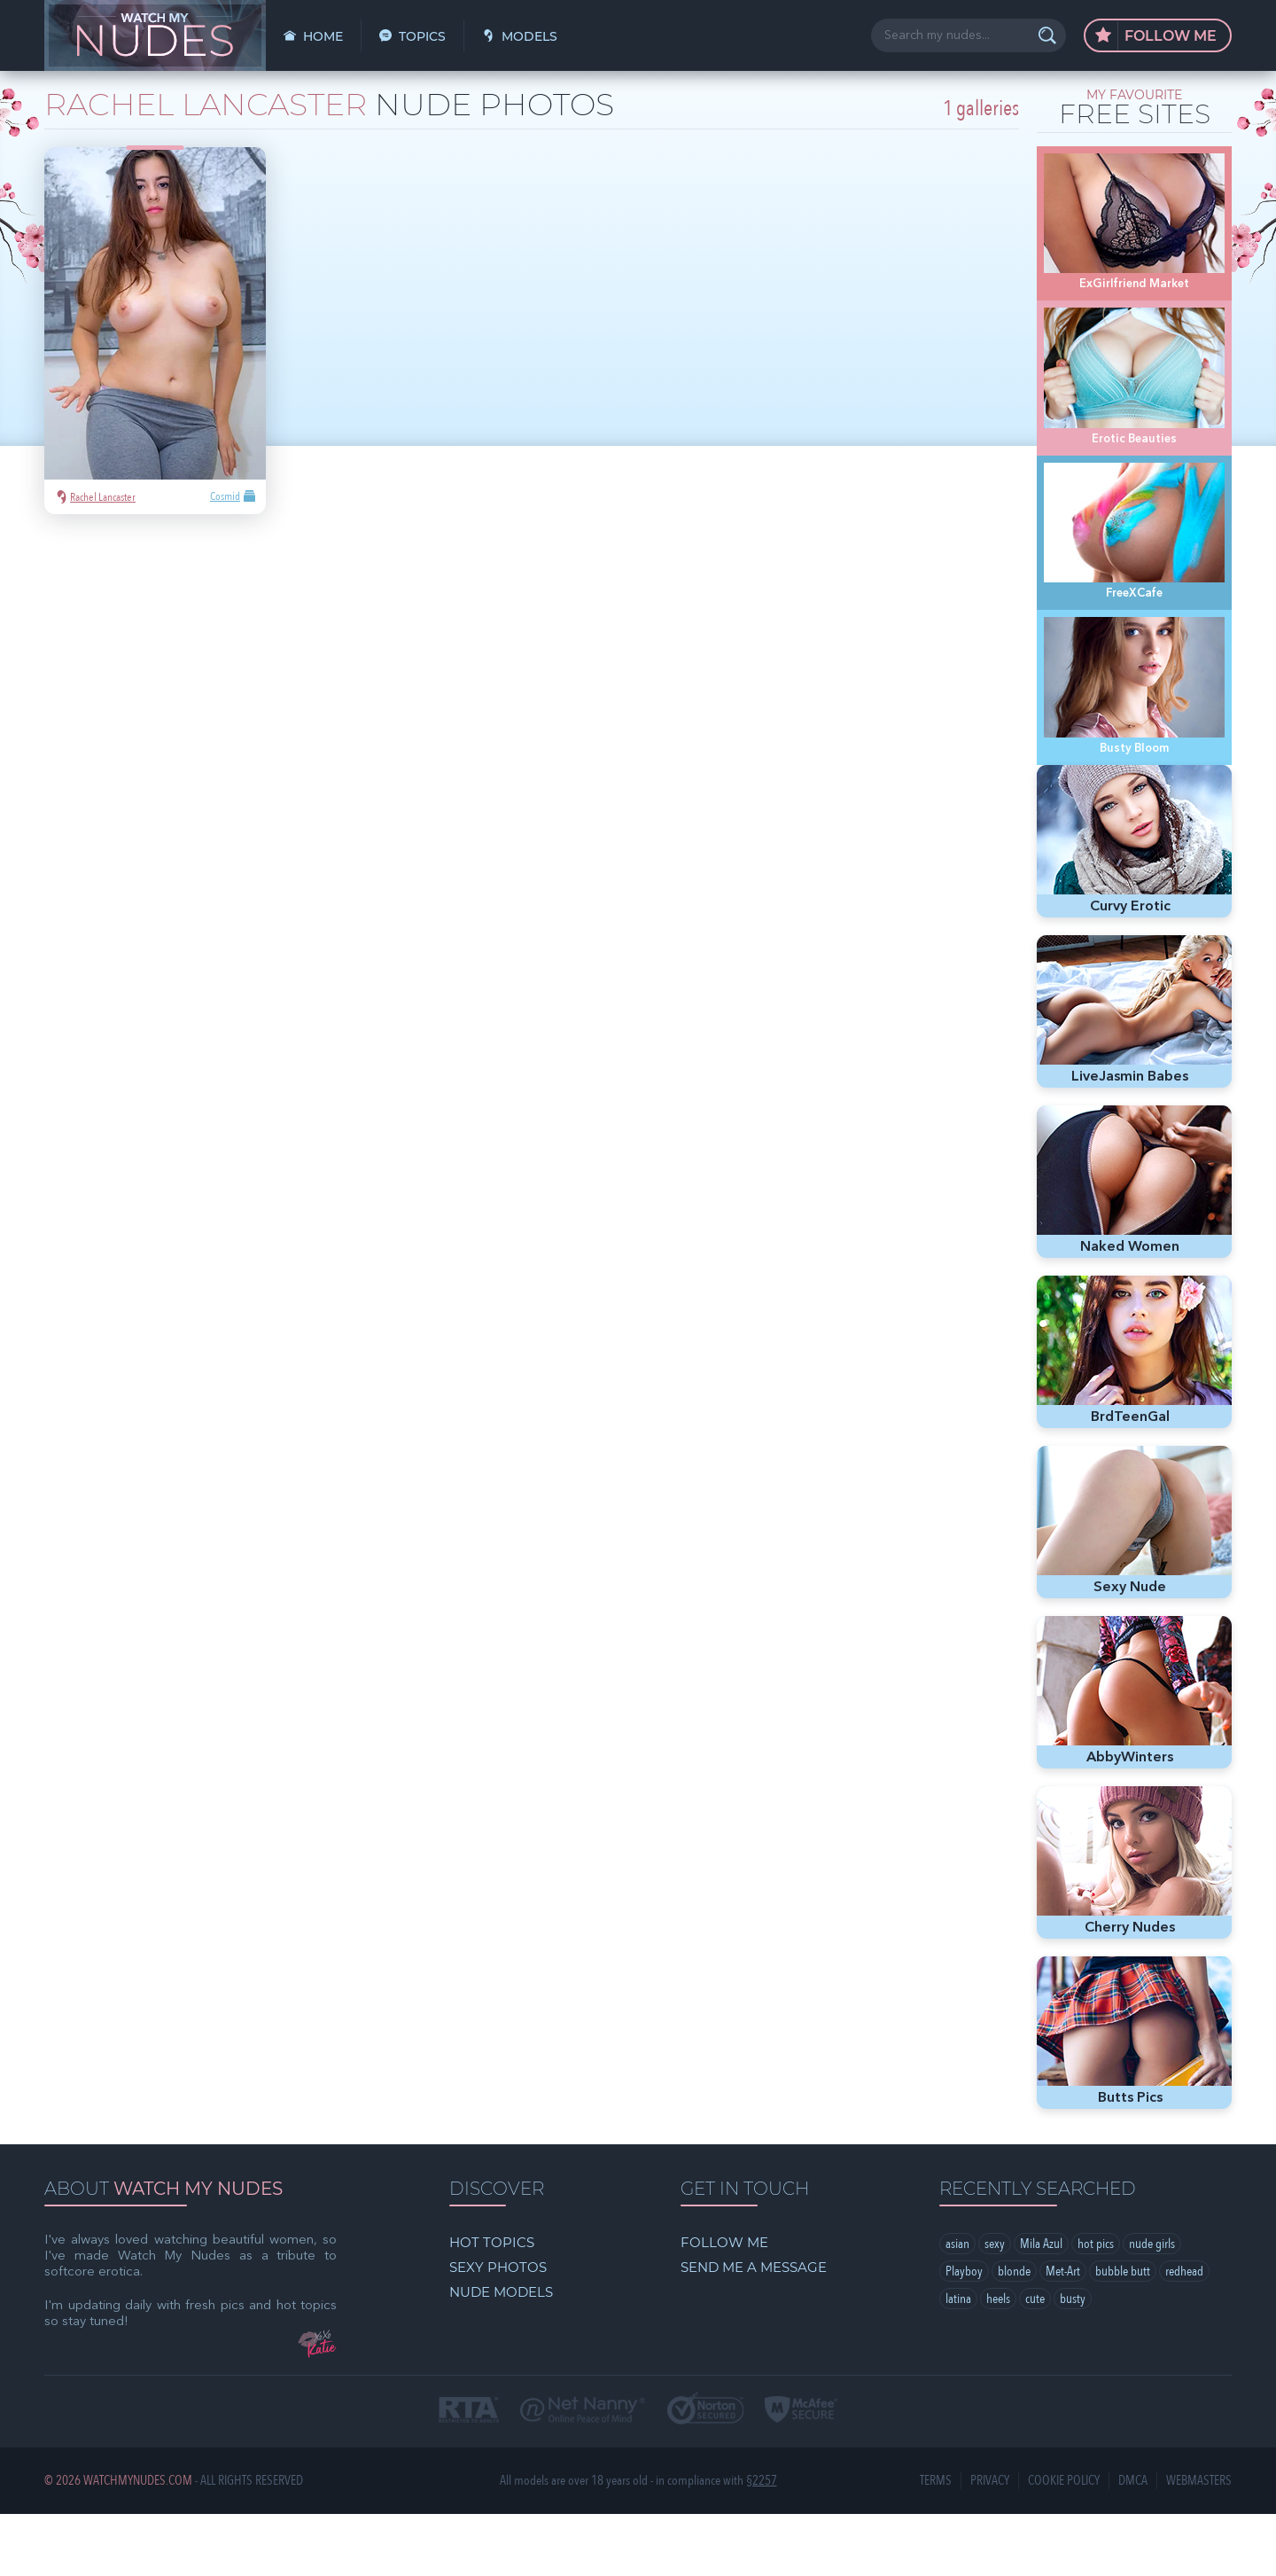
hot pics (1096, 2305)
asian (957, 2305)
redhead (1184, 2333)
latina (958, 2360)
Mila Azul (1041, 2305)
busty (1072, 2360)
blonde (1014, 2333)
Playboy (964, 2333)
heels (998, 2360)
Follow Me (1156, 36)
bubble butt (1122, 2333)
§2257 (761, 2542)
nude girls (1152, 2305)
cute (1035, 2360)
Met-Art (1063, 2333)
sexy (994, 2305)
